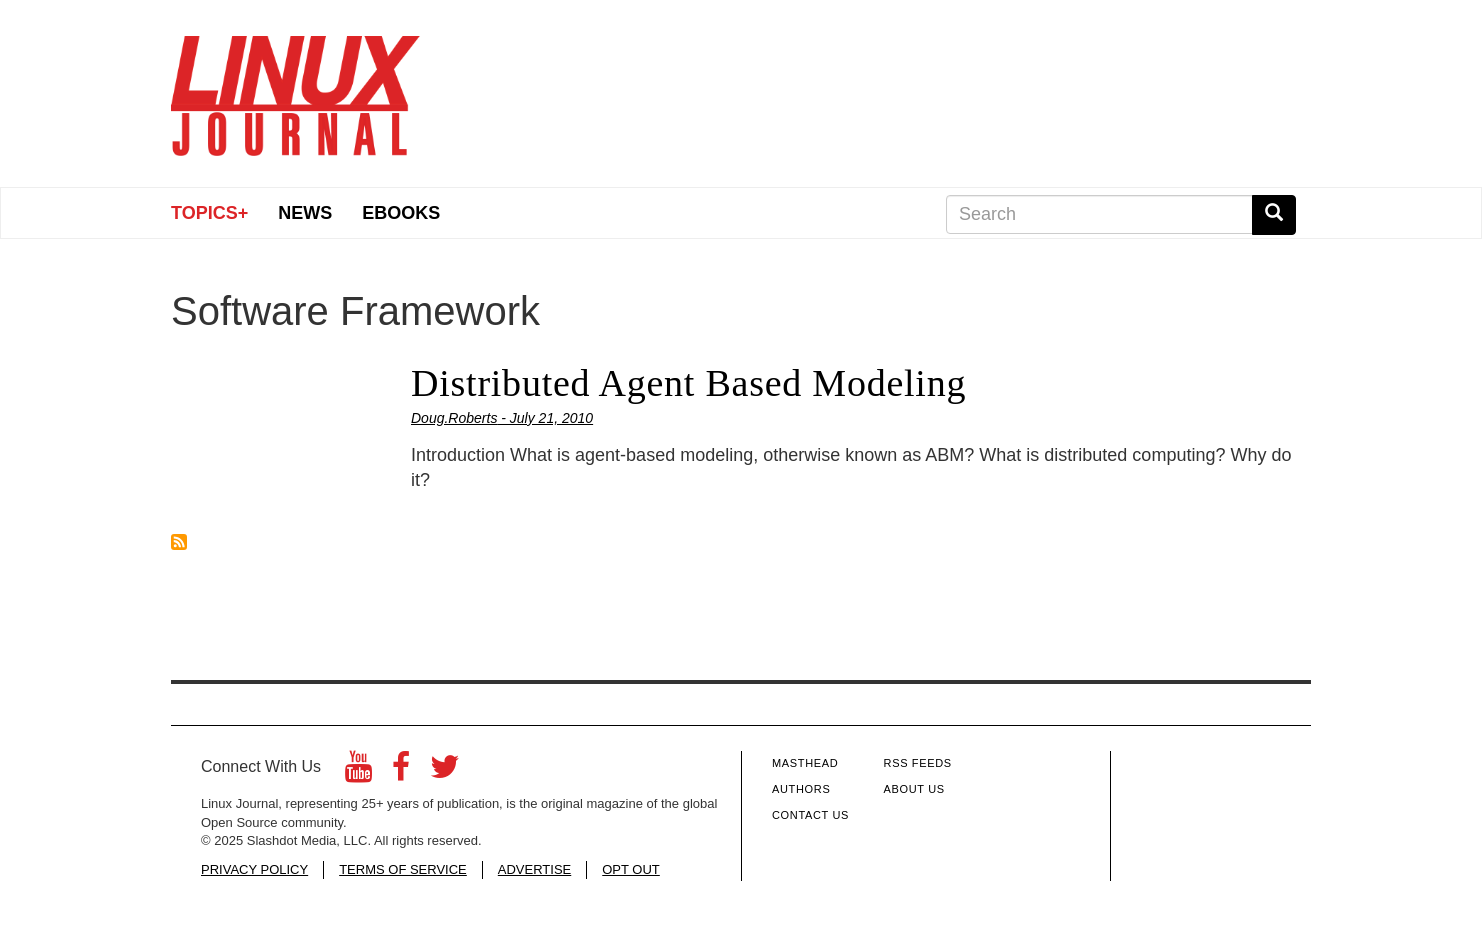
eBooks (401, 213)
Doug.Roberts (454, 418)
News (305, 213)
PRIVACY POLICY (254, 869)
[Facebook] (401, 772)
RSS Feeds (918, 763)
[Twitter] (445, 772)
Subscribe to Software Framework (179, 542)
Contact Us (810, 815)
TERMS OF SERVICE (403, 869)
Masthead (805, 763)
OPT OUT (631, 869)
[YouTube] (358, 772)
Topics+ (209, 213)
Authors (801, 789)
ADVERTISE (534, 869)
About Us (914, 789)
